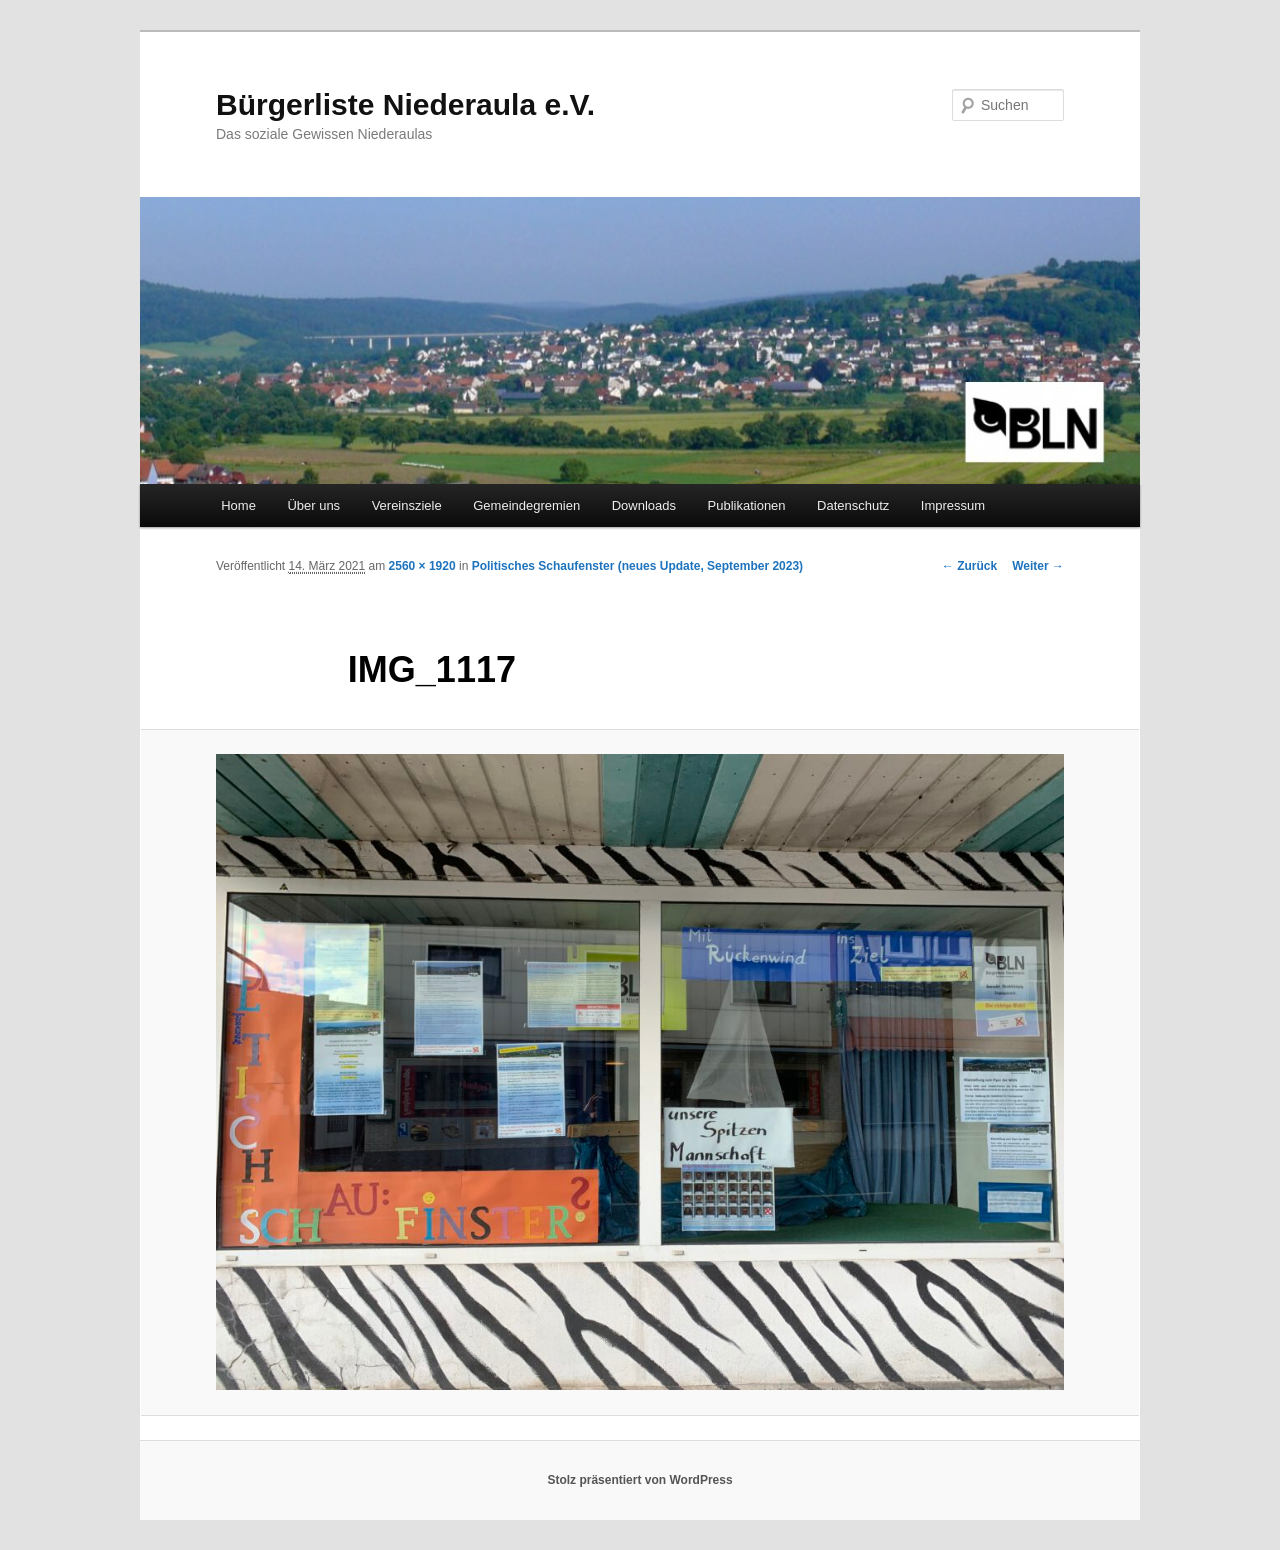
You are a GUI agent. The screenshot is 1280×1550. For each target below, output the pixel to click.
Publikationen (747, 505)
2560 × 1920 (422, 566)
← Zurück (969, 566)
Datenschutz (853, 505)
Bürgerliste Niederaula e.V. (405, 104)
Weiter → (1038, 566)
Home (238, 505)
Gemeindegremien (526, 505)
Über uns (313, 505)
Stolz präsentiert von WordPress (639, 1480)
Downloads (644, 505)
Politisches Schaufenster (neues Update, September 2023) (637, 566)
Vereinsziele (407, 505)
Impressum (953, 505)
